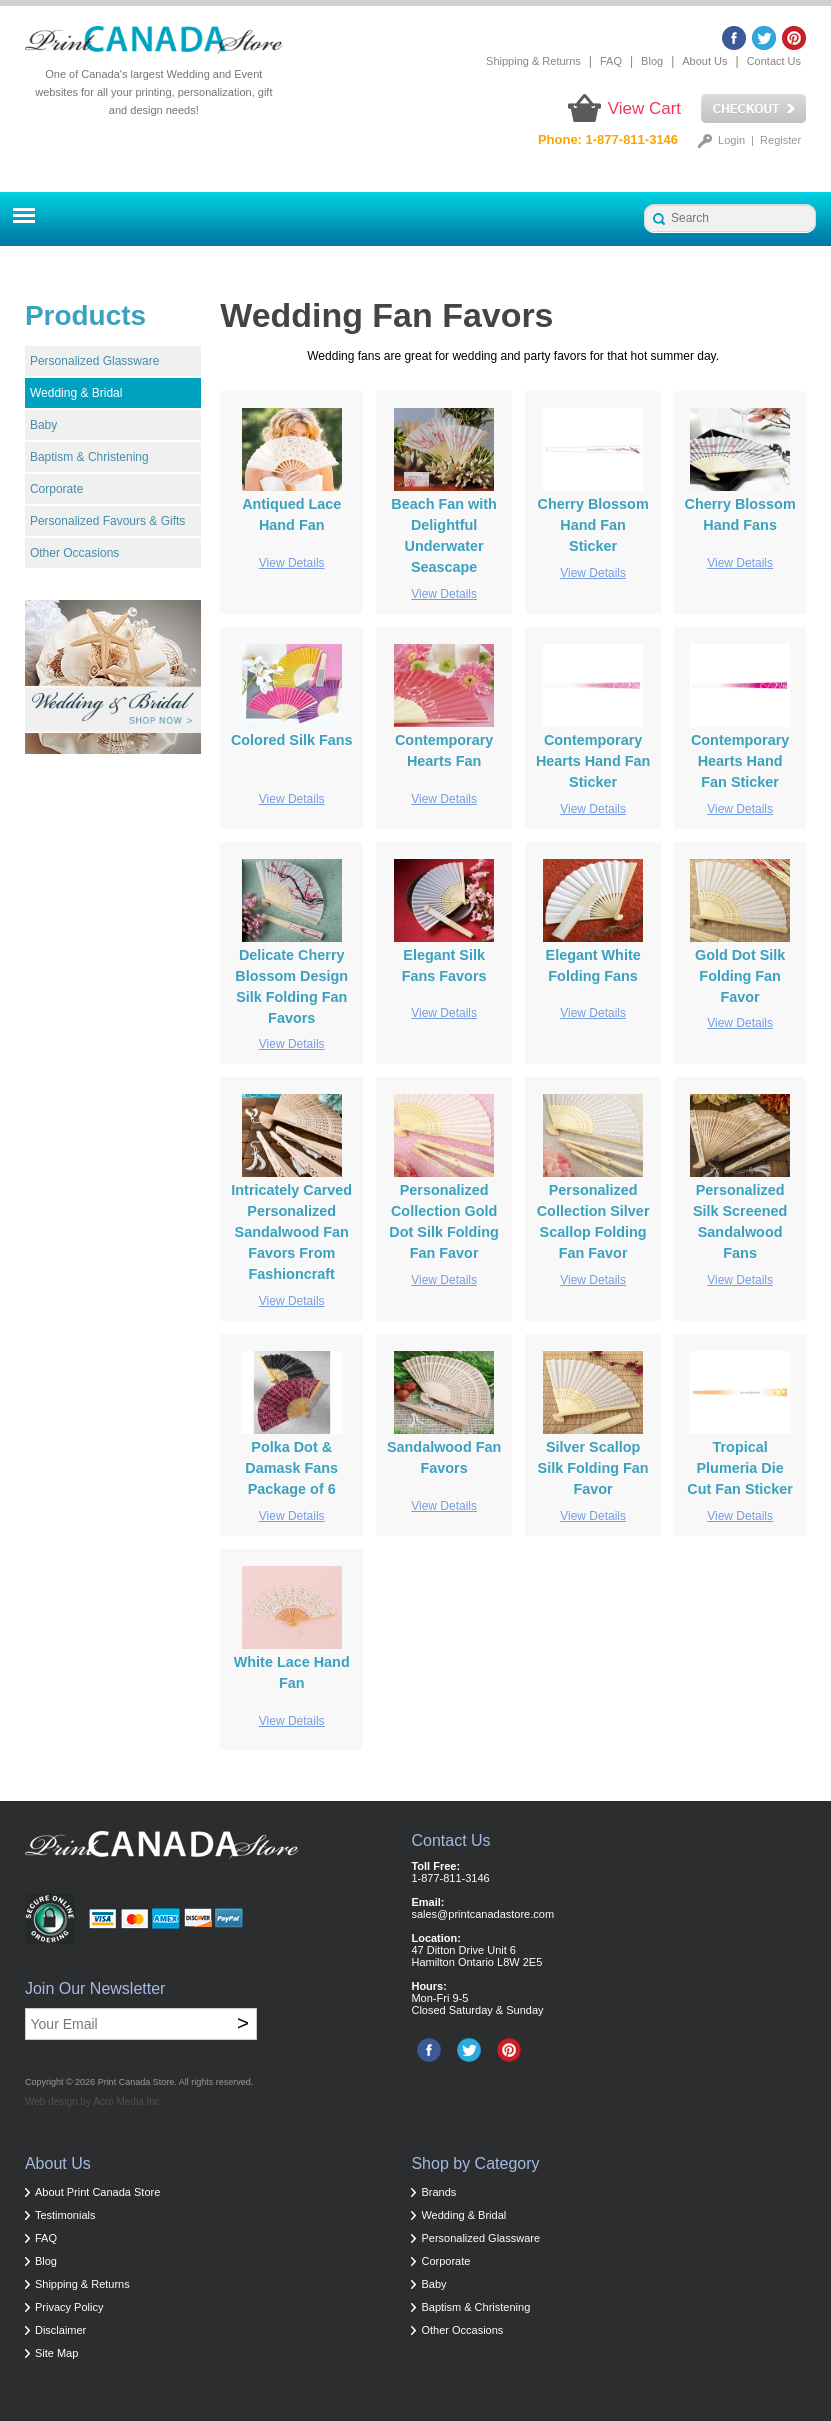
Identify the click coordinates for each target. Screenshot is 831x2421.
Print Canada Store (136, 2082)
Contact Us (774, 61)
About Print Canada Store (97, 2192)
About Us (704, 61)
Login (731, 140)
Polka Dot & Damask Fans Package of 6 (291, 1468)
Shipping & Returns (533, 61)
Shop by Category (475, 2163)
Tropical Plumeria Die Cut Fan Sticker (740, 1468)
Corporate (56, 489)
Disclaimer (60, 2330)
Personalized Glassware (94, 361)
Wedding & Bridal (76, 393)
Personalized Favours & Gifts (107, 521)
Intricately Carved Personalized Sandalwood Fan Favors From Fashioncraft (291, 1232)
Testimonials (65, 2215)
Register (780, 140)
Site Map (56, 2353)
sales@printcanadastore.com (482, 1914)
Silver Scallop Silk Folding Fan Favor (593, 1468)
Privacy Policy (69, 2307)
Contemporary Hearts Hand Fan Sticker (593, 761)
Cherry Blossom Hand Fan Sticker (593, 525)
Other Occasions (74, 553)
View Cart (644, 108)
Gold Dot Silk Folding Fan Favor (740, 976)
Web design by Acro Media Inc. (94, 2101)
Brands (438, 2192)
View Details (292, 563)
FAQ (611, 61)
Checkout (753, 109)
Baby (43, 425)
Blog (652, 61)
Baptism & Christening (89, 457)
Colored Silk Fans (292, 740)
